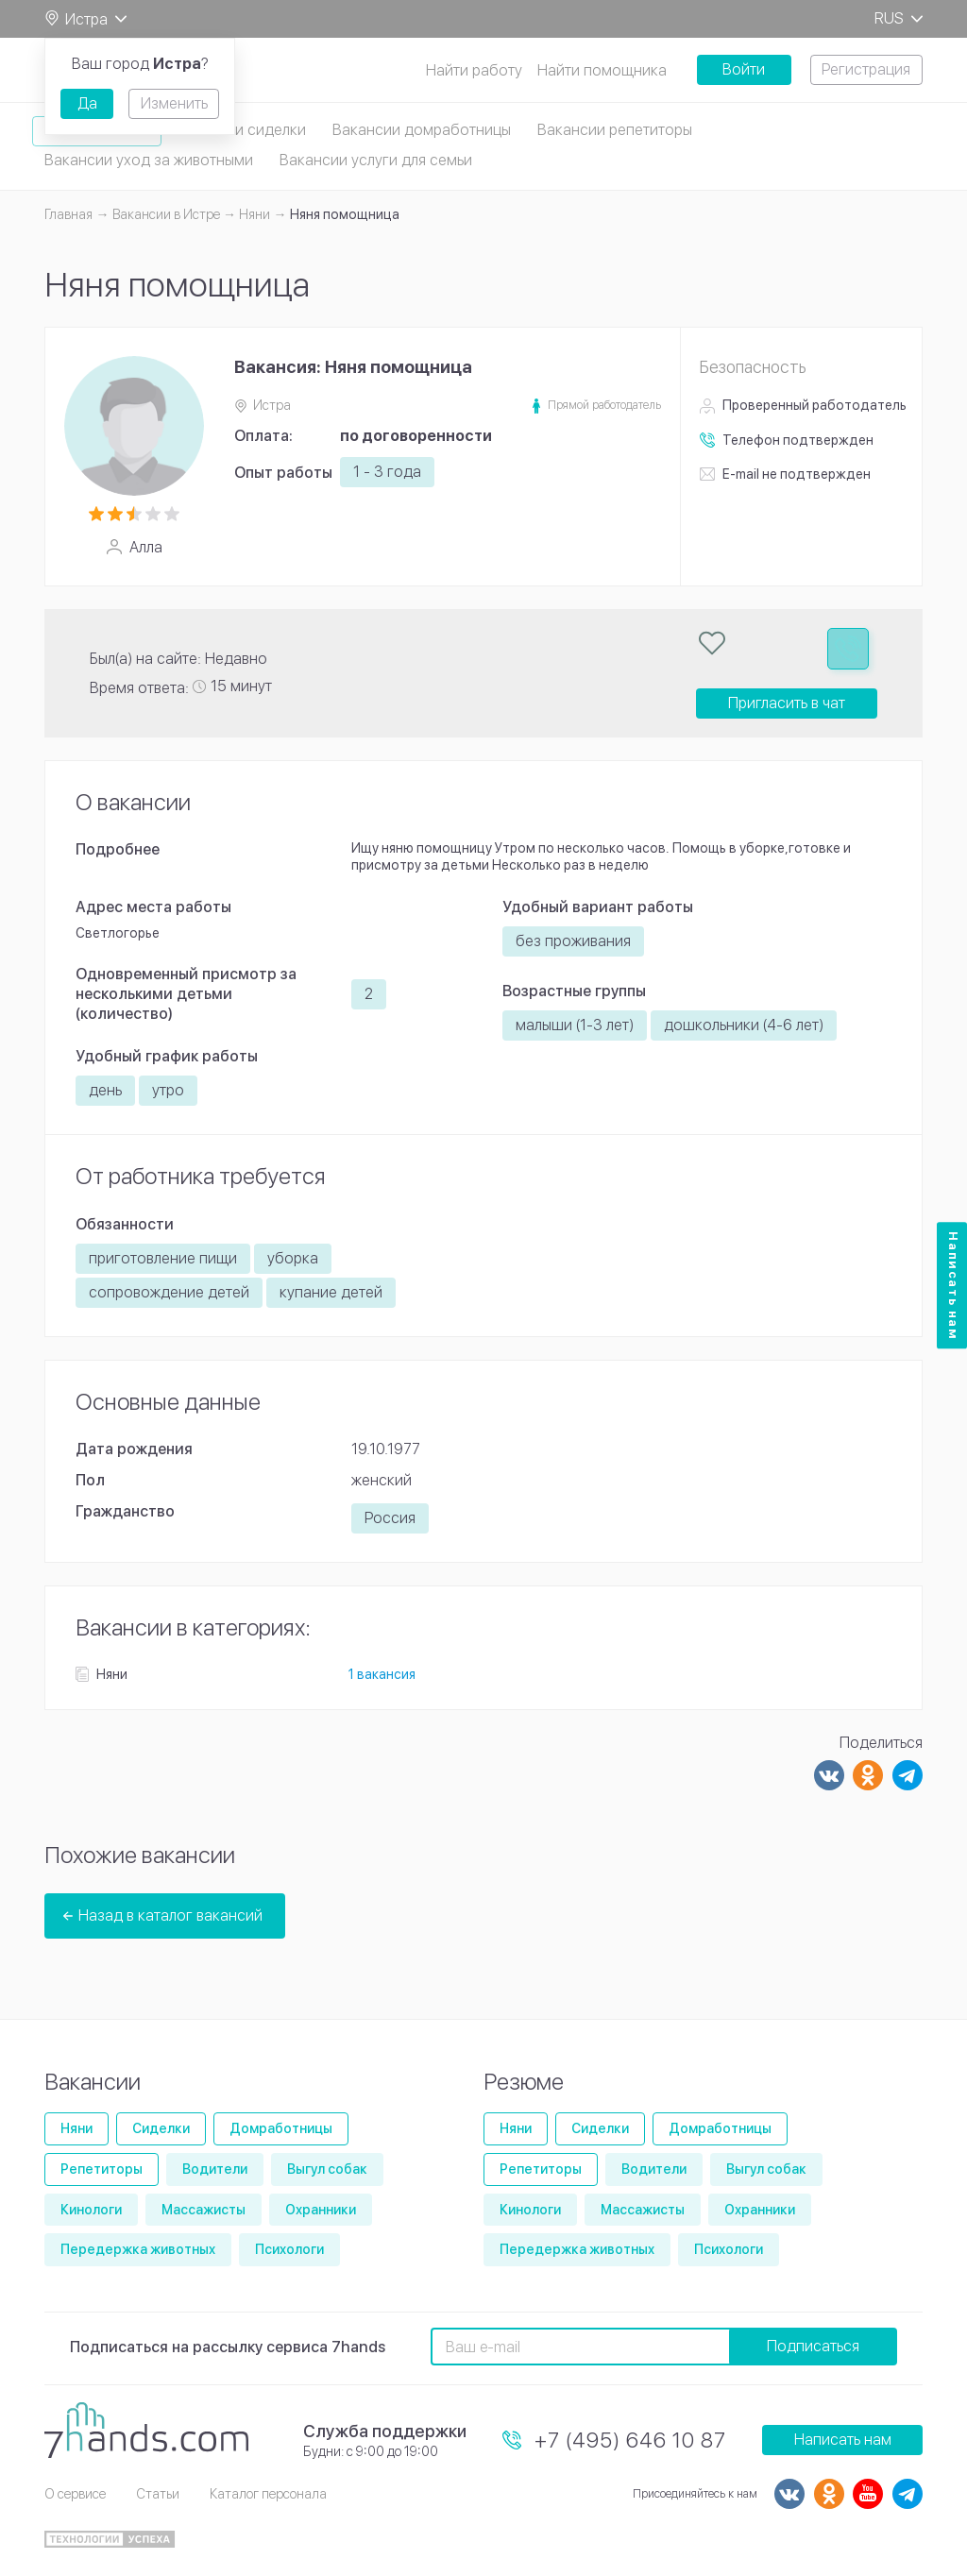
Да (87, 103)
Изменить (174, 103)
